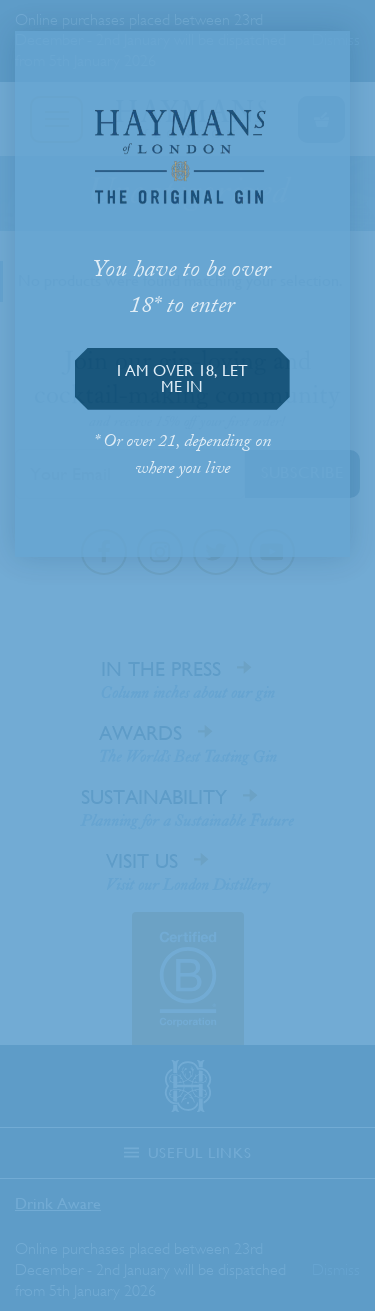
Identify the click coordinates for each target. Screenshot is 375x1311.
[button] (182, 379)
